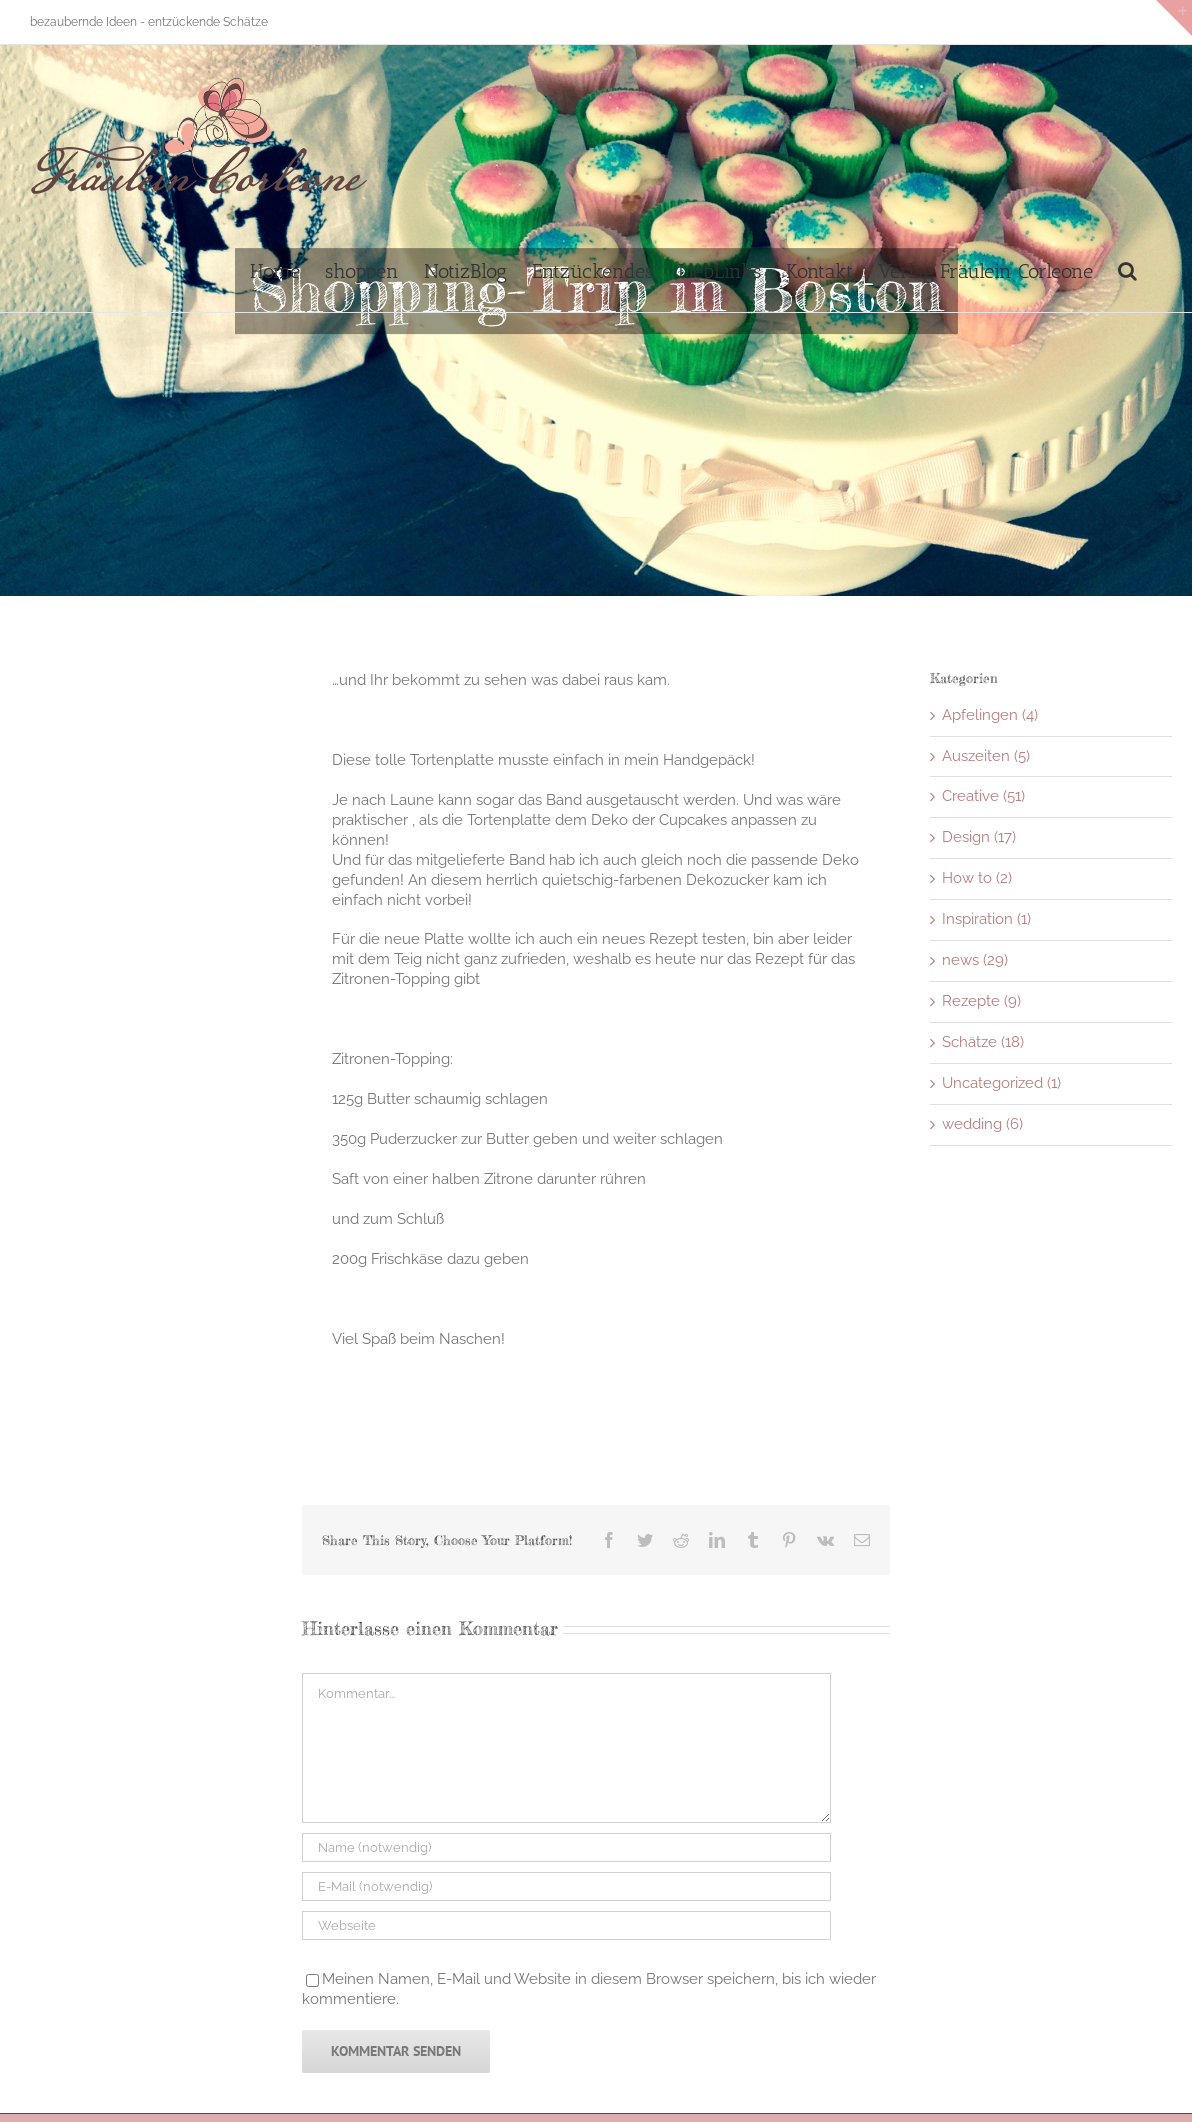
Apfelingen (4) (990, 715)
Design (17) (979, 837)
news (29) (975, 960)
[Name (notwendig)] (566, 1847)
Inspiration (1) (986, 919)
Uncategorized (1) (1001, 1083)
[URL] (566, 1925)
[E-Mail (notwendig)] (566, 1886)
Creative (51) (983, 796)
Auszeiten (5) (986, 756)
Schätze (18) (983, 1042)
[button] (1127, 269)
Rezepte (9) (981, 1001)
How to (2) (977, 878)
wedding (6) (982, 1124)
